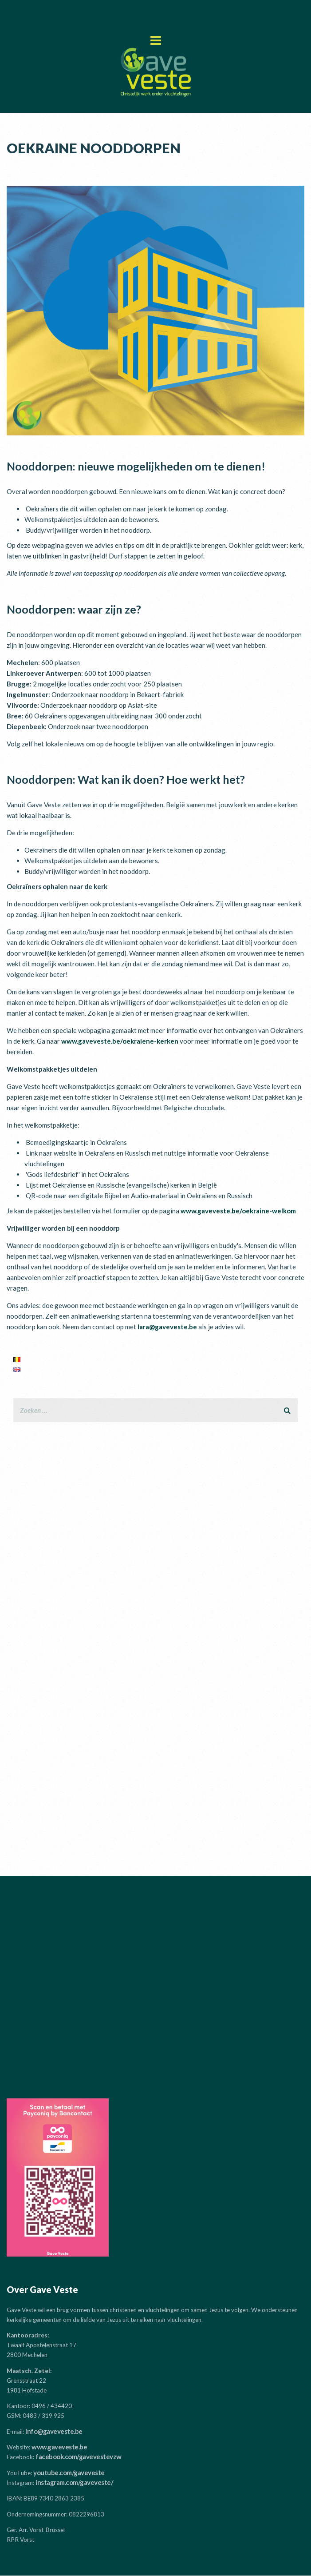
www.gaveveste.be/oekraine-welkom (238, 1211)
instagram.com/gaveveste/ (74, 2482)
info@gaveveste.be (54, 2431)
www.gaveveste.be (59, 2447)
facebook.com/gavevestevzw (78, 2456)
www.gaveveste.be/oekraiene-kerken (119, 1041)
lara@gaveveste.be (167, 1327)
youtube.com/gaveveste (69, 2472)
